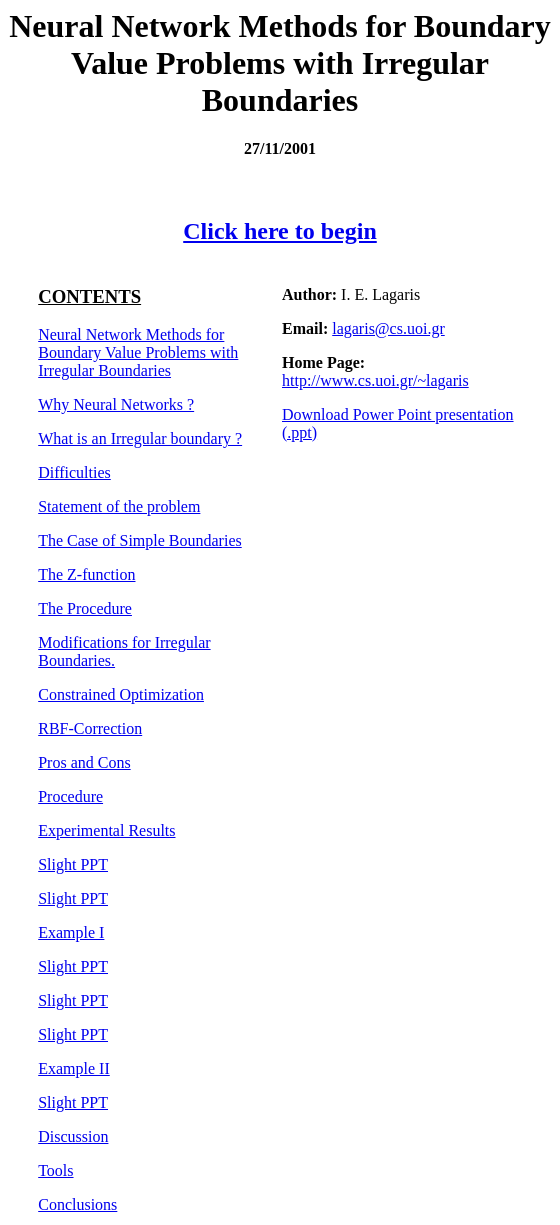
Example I (71, 932)
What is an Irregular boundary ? (140, 438)
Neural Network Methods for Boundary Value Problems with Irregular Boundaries (138, 352)
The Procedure (85, 608)
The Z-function (86, 574)
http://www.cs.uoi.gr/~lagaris (375, 380)
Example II (74, 1068)
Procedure (70, 796)
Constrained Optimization (121, 694)
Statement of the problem (119, 506)
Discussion (73, 1136)
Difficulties (74, 472)
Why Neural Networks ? (116, 404)
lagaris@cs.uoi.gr (388, 328)
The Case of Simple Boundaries (140, 540)
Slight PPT (73, 864)
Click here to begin (280, 231)
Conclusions (77, 1204)
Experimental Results (106, 830)
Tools (55, 1170)
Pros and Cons (84, 762)
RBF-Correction (90, 728)
